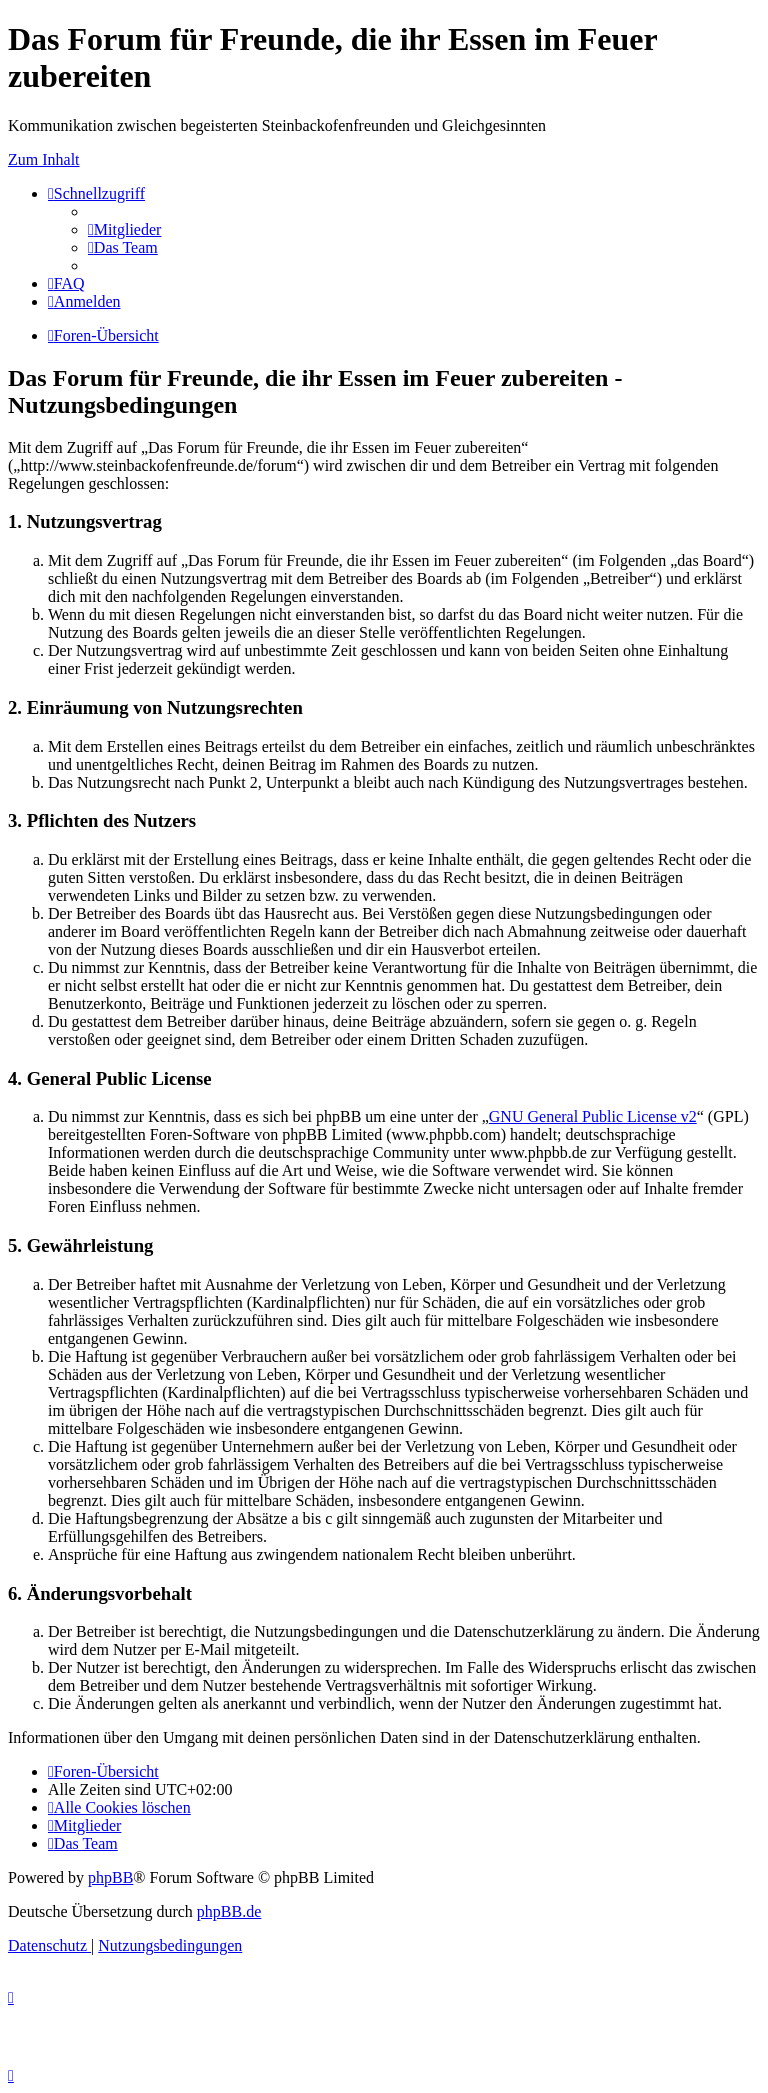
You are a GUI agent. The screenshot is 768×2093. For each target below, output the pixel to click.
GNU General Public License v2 (593, 1116)
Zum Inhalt (44, 159)
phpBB (110, 1877)
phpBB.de (229, 1911)
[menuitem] (124, 229)
